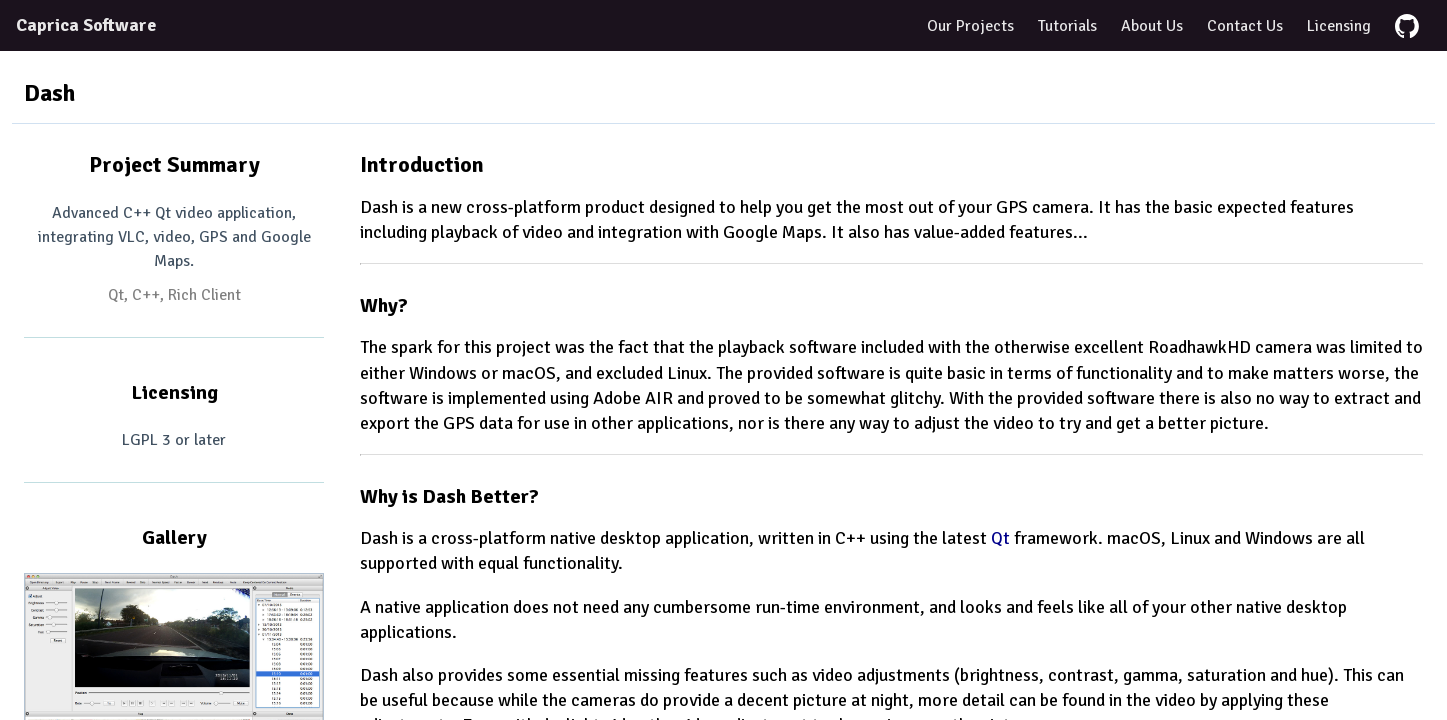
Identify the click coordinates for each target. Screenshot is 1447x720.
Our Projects (970, 26)
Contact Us (1245, 26)
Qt (1000, 538)
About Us (1152, 26)
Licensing (1339, 26)
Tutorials (1067, 26)
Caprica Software (86, 25)
